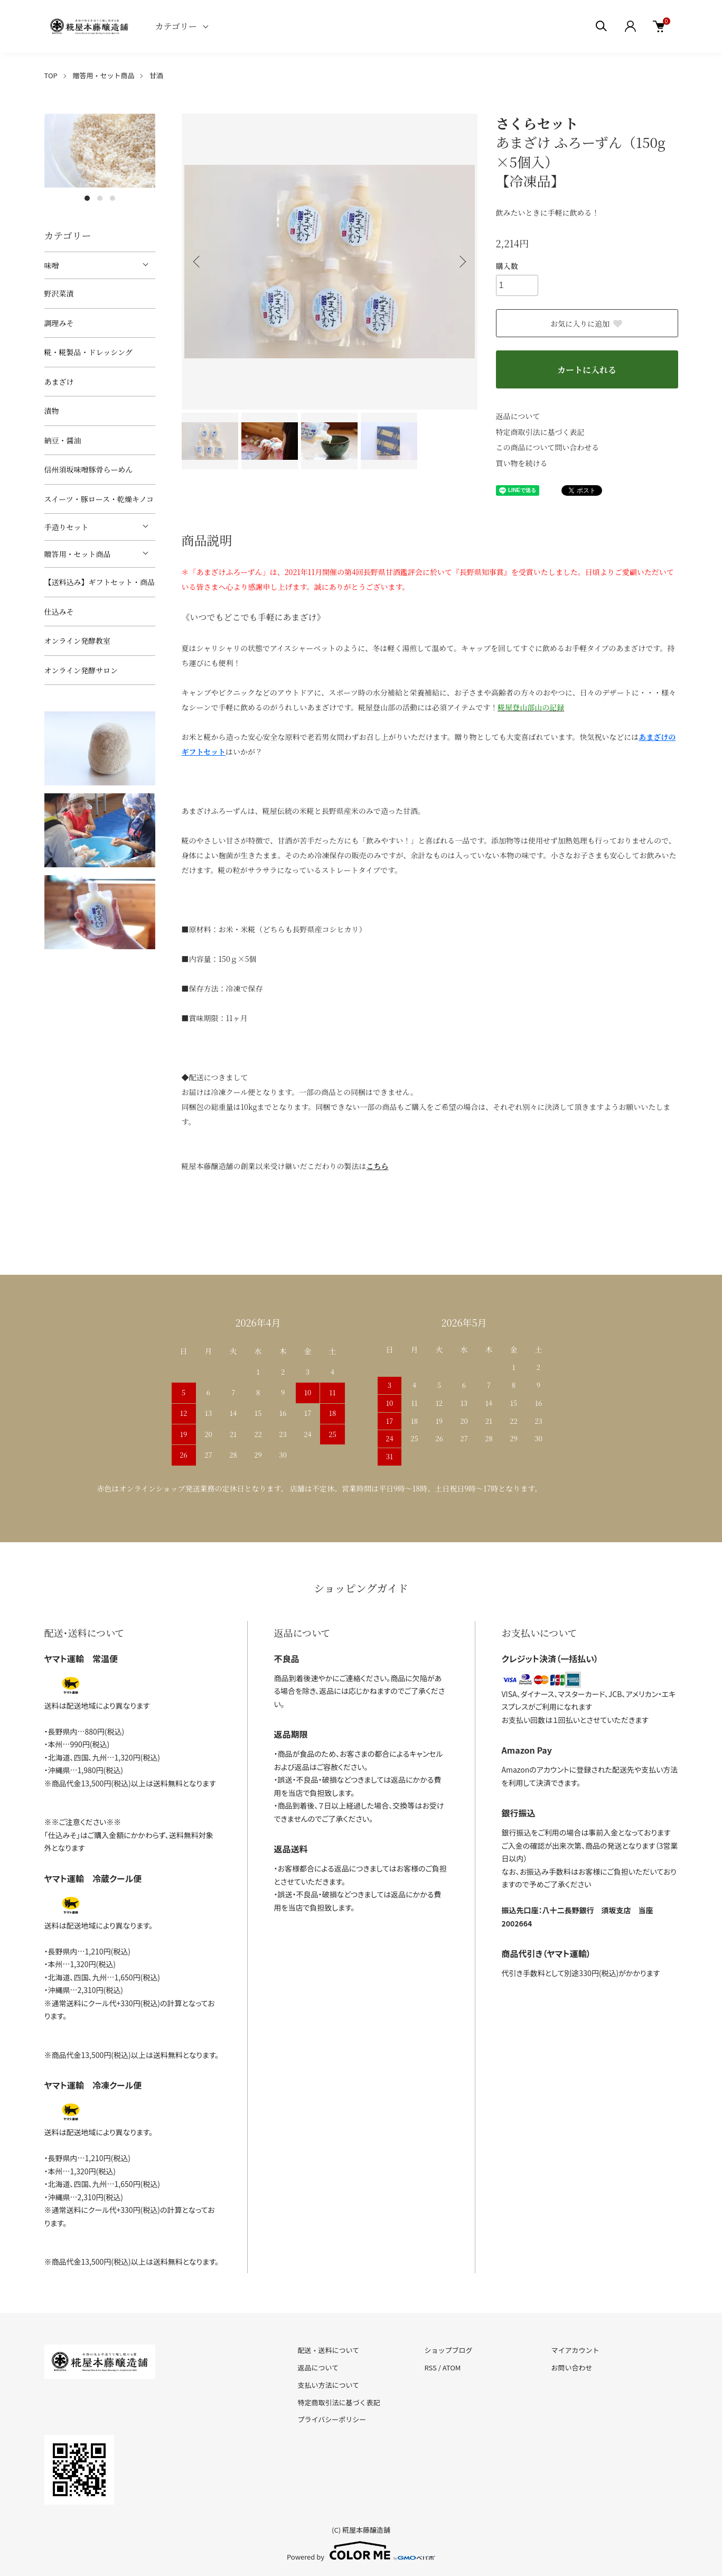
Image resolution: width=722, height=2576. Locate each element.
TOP (51, 75)
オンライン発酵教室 (77, 640)
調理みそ (59, 323)
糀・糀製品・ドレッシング (88, 352)
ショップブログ (448, 2350)
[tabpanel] (99, 151)
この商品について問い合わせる (547, 447)
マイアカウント (575, 2350)
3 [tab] (112, 198)
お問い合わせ (571, 2367)
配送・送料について (329, 2350)
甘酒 (156, 75)
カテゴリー (176, 26)
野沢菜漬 (59, 293)
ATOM (452, 2367)
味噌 (51, 265)
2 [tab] (99, 198)
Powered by (361, 2550)
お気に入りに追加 (586, 323)
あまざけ (59, 381)
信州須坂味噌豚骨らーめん (88, 469)
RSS (430, 2367)
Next (462, 262)
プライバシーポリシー (332, 2419)
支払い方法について (329, 2385)
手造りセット (66, 527)
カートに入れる (586, 370)
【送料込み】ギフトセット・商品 (99, 582)
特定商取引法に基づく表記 (540, 432)
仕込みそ (59, 611)
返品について (518, 416)
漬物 (51, 410)
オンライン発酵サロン (81, 670)
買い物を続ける (522, 463)
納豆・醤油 (62, 440)
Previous (197, 262)
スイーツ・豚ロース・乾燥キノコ (99, 499)
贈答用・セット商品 (103, 75)
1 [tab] (87, 198)
